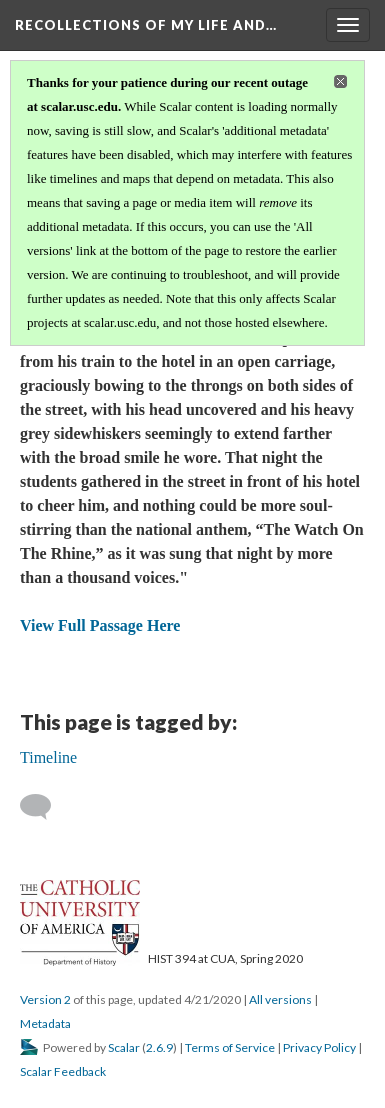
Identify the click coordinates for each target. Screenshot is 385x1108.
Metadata (45, 1023)
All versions (280, 999)
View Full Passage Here (100, 625)
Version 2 (45, 999)
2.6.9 (159, 1047)
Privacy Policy (319, 1047)
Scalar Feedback (63, 1071)
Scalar (124, 1047)
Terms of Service (230, 1047)
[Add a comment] (44, 807)
